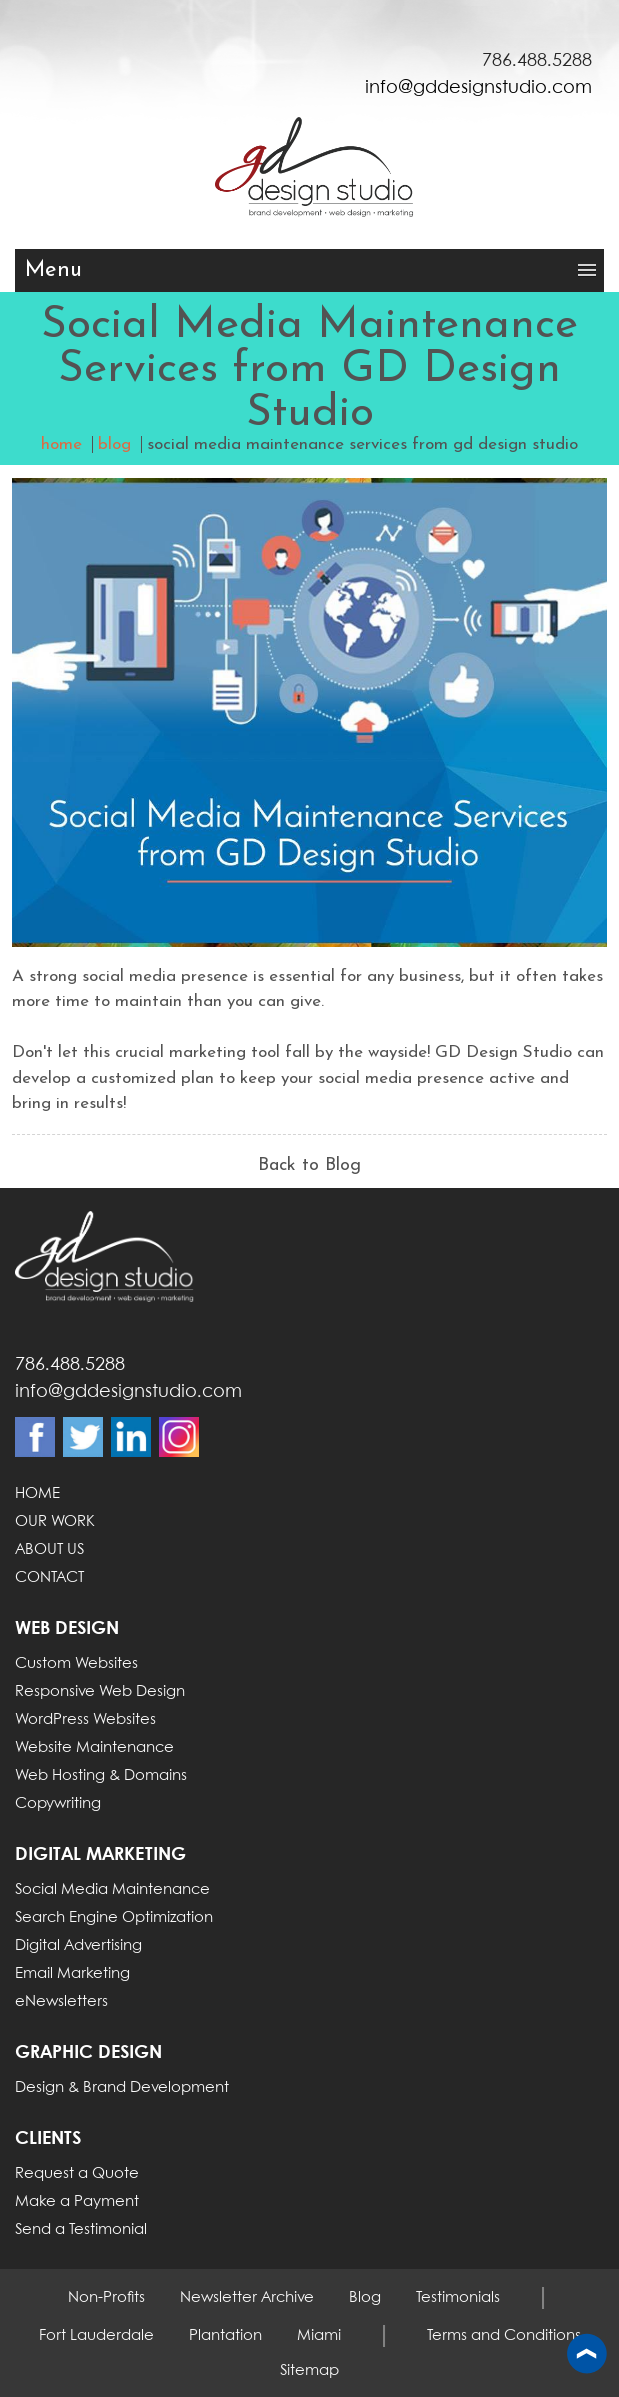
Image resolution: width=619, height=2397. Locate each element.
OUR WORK (55, 1522)
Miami (319, 2336)
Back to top (587, 2355)
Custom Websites (76, 1664)
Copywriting (58, 1804)
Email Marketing (72, 1974)
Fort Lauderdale (96, 2336)
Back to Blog (309, 1165)
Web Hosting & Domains (101, 1776)
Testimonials (458, 2298)
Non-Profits (106, 2298)
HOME (37, 1494)
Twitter (83, 1437)
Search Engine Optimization (114, 1918)
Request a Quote (77, 2174)
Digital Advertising (78, 1946)
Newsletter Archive (247, 2298)
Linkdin (131, 1437)
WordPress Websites (85, 1720)
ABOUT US (49, 1550)
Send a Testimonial (81, 2230)
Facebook (35, 1437)
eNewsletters (61, 2002)
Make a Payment (77, 2202)
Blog (365, 2298)
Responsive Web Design (100, 1692)
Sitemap (309, 2371)
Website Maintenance (94, 1748)
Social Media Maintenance (112, 1890)
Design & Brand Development (122, 2088)
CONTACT (49, 1578)
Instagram (179, 1437)
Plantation (225, 2336)
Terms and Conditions (504, 2336)
